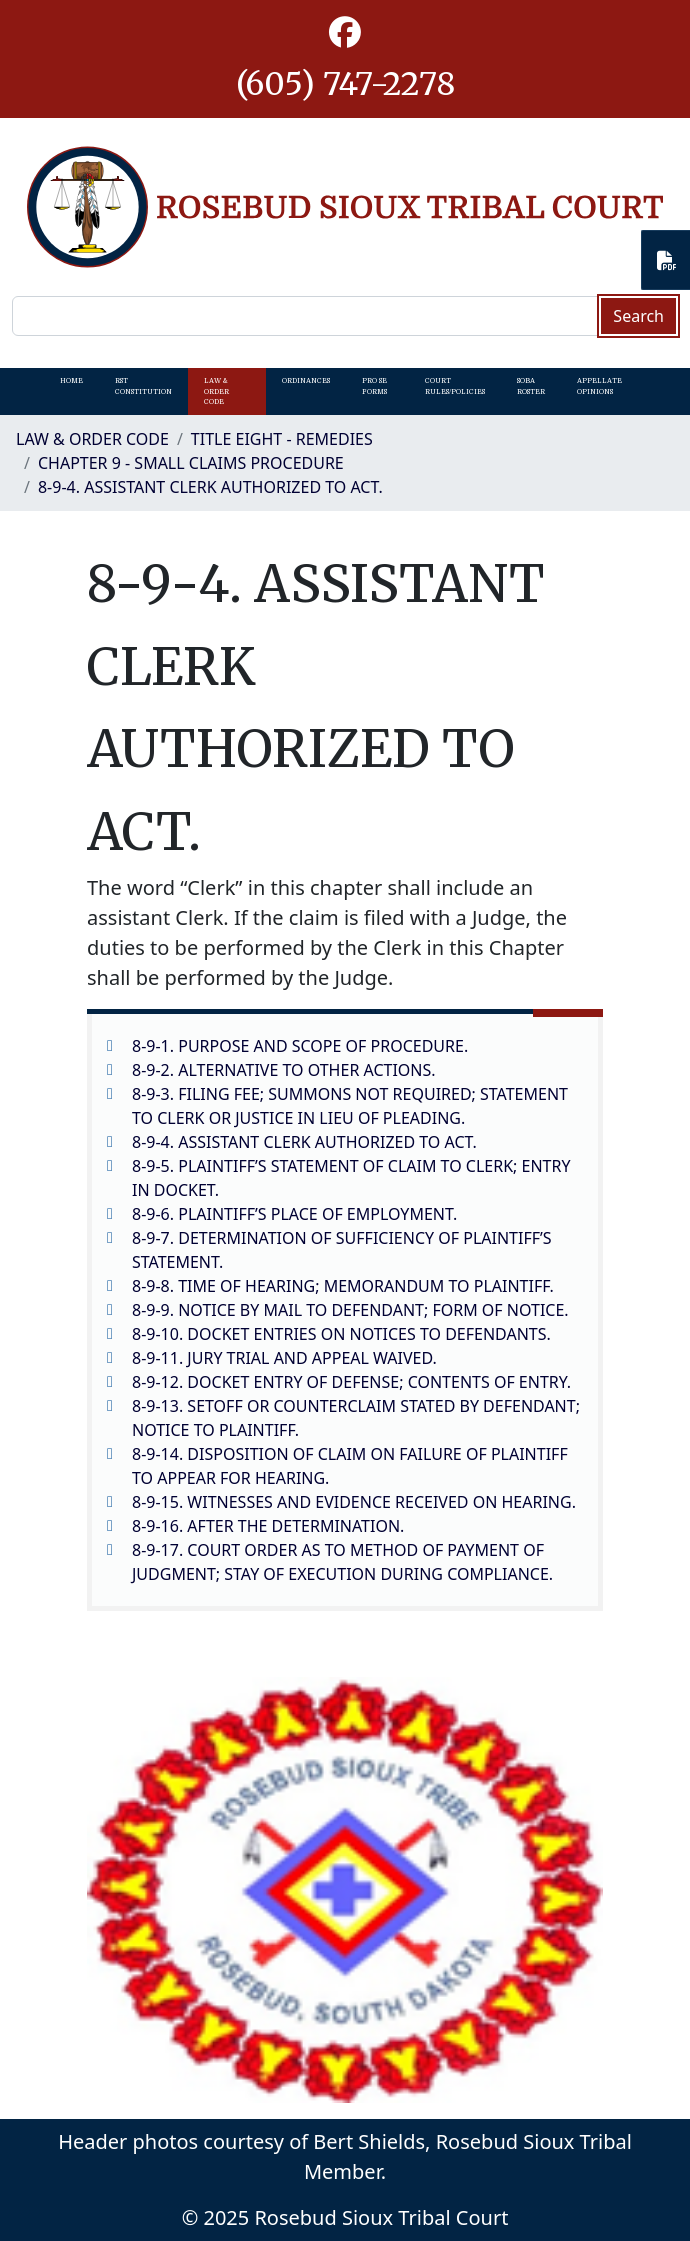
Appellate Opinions (599, 386)
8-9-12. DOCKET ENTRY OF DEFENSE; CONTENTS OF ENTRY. (351, 1382)
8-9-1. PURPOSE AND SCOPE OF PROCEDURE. (300, 1046)
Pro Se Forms (374, 386)
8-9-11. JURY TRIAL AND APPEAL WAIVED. (284, 1358)
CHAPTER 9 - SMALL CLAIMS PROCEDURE (191, 463)
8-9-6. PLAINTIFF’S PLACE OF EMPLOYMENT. (294, 1214)
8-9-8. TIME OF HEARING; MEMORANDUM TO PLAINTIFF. (343, 1286)
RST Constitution (143, 386)
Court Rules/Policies (455, 386)
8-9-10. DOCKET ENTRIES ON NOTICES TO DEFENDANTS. (341, 1334)
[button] (345, 33)
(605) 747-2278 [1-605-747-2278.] (345, 84)
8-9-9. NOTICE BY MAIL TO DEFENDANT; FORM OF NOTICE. (350, 1310)
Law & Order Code (216, 391)
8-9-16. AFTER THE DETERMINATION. (268, 1526)
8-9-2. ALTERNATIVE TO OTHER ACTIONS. (284, 1070)
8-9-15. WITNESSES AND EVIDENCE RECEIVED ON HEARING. (354, 1502)
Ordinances (306, 381)
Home (71, 381)
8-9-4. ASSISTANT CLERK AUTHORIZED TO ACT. (210, 487)
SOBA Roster (531, 386)
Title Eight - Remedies (282, 439)
